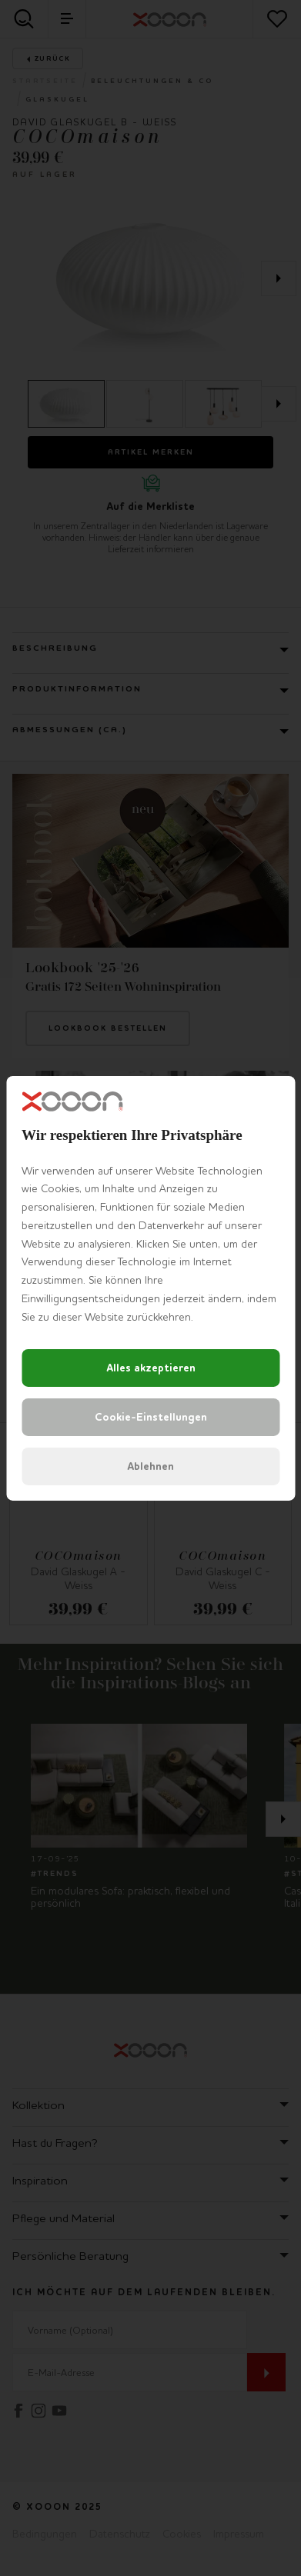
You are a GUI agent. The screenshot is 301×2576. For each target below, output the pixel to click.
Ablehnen (150, 1466)
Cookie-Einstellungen (151, 1417)
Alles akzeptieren (151, 1368)
